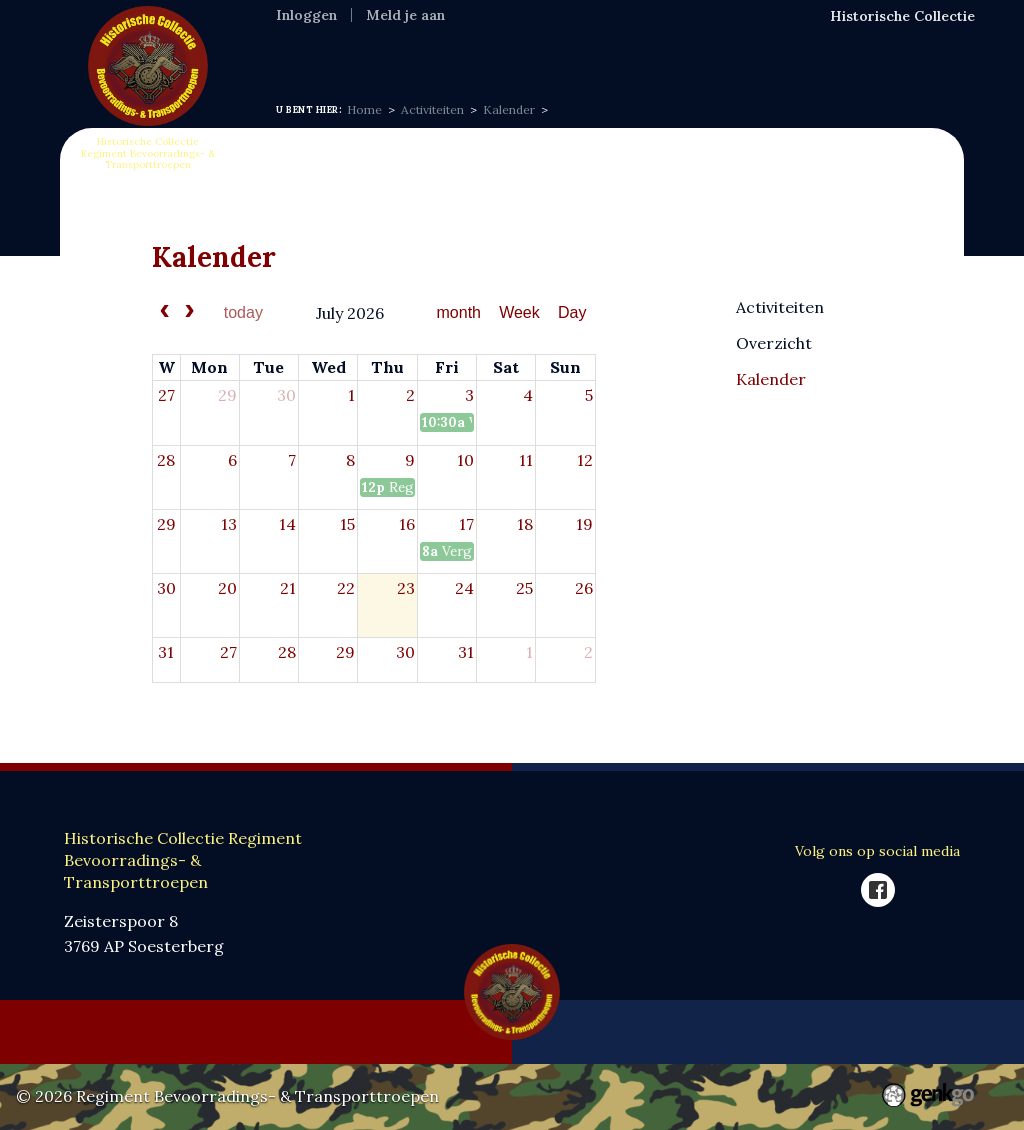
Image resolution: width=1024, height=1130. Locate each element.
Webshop (678, 50)
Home (300, 50)
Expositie (482, 50)
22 (346, 588)
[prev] (165, 313)
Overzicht (774, 342)
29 (227, 395)
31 (166, 652)
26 (584, 588)
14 (287, 524)
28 (166, 460)
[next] (190, 313)
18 (525, 524)
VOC (608, 50)
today (243, 312)
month (459, 312)
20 (227, 588)
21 (288, 588)
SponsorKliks (785, 50)
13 (229, 524)
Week (519, 312)
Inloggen (306, 15)
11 (526, 460)
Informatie (384, 50)
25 (524, 588)
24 (464, 588)
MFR (555, 50)
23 (406, 588)
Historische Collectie (902, 16)
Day (572, 312)
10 (465, 460)
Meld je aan (405, 15)
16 (407, 524)
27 (166, 395)
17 (466, 524)
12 (585, 460)
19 (584, 524)
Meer (880, 51)
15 (347, 524)
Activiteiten (432, 109)
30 (286, 395)
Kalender (509, 109)
